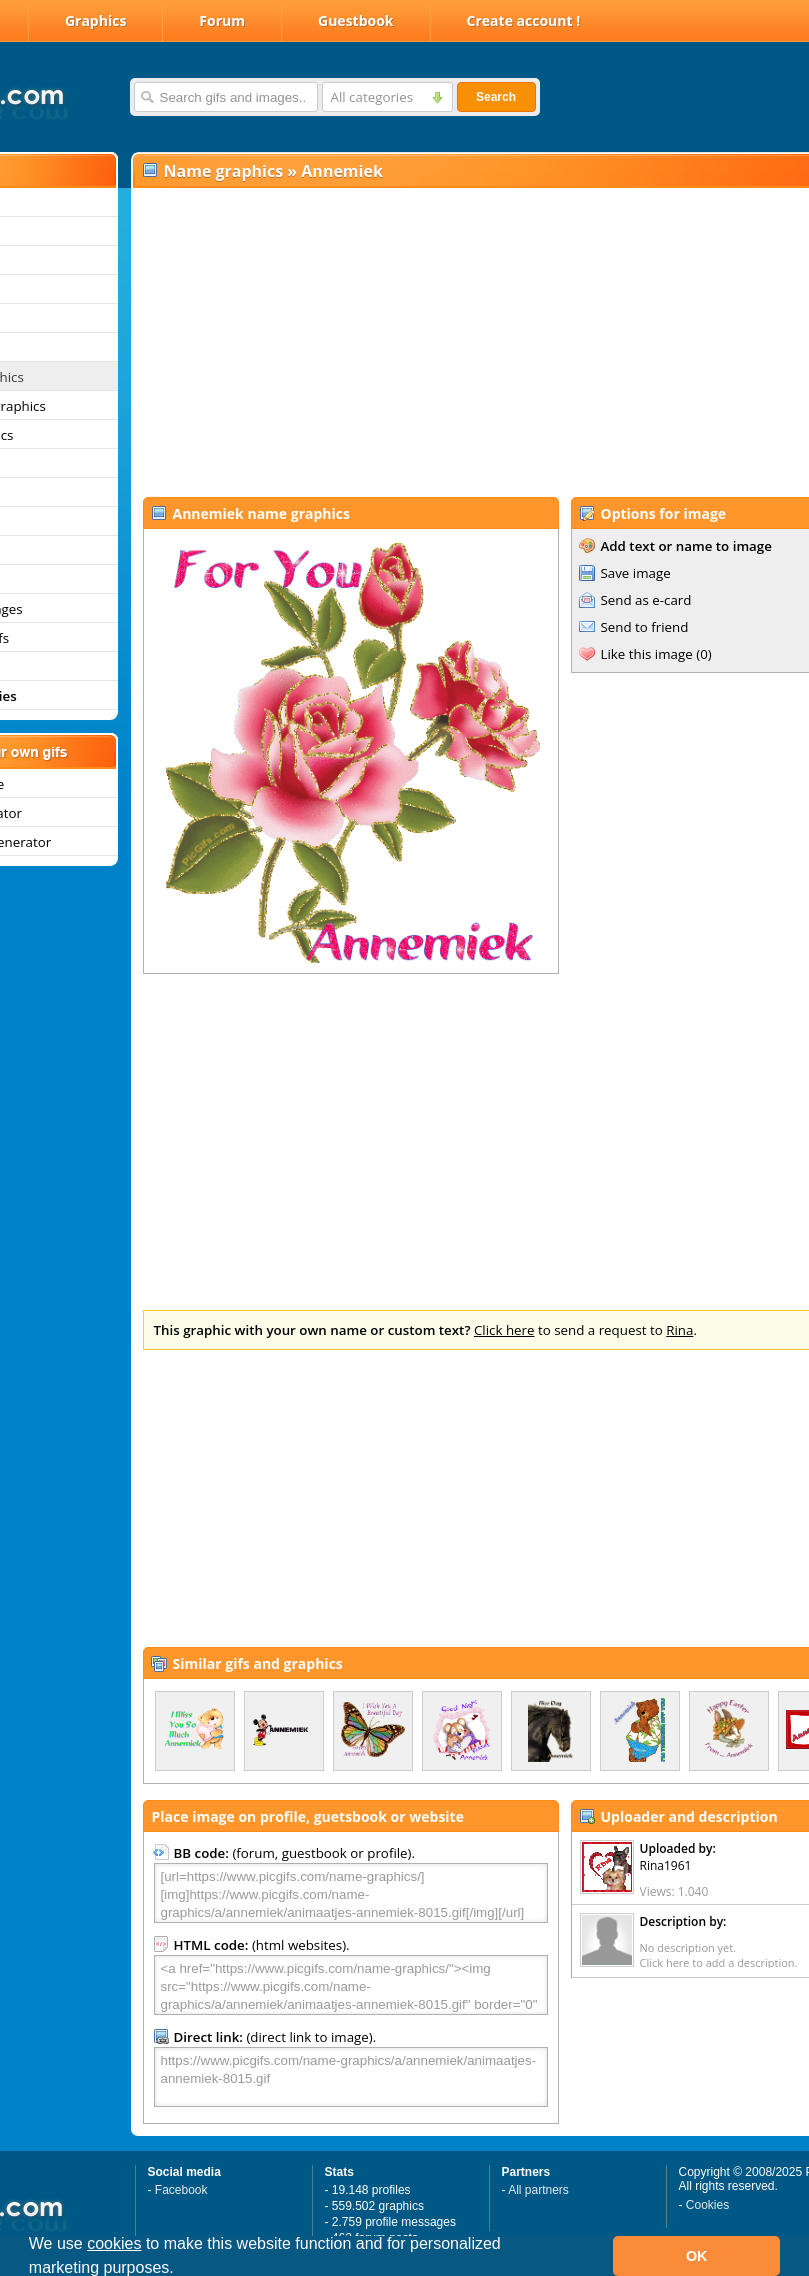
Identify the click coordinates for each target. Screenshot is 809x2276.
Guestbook (356, 20)
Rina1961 (666, 1865)
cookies (114, 2243)
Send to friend (645, 627)
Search (496, 97)
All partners (538, 2190)
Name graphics (224, 171)
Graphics (95, 20)
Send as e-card (646, 600)
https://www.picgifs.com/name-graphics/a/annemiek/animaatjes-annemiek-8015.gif (351, 2077)
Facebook (181, 2190)
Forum (222, 20)
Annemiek (342, 171)
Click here (504, 1330)
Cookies (707, 2205)
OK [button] (697, 2256)
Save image (636, 573)
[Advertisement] (433, 341)
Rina (679, 1330)
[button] (181, 2270)
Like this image (647, 654)
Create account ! (524, 20)
